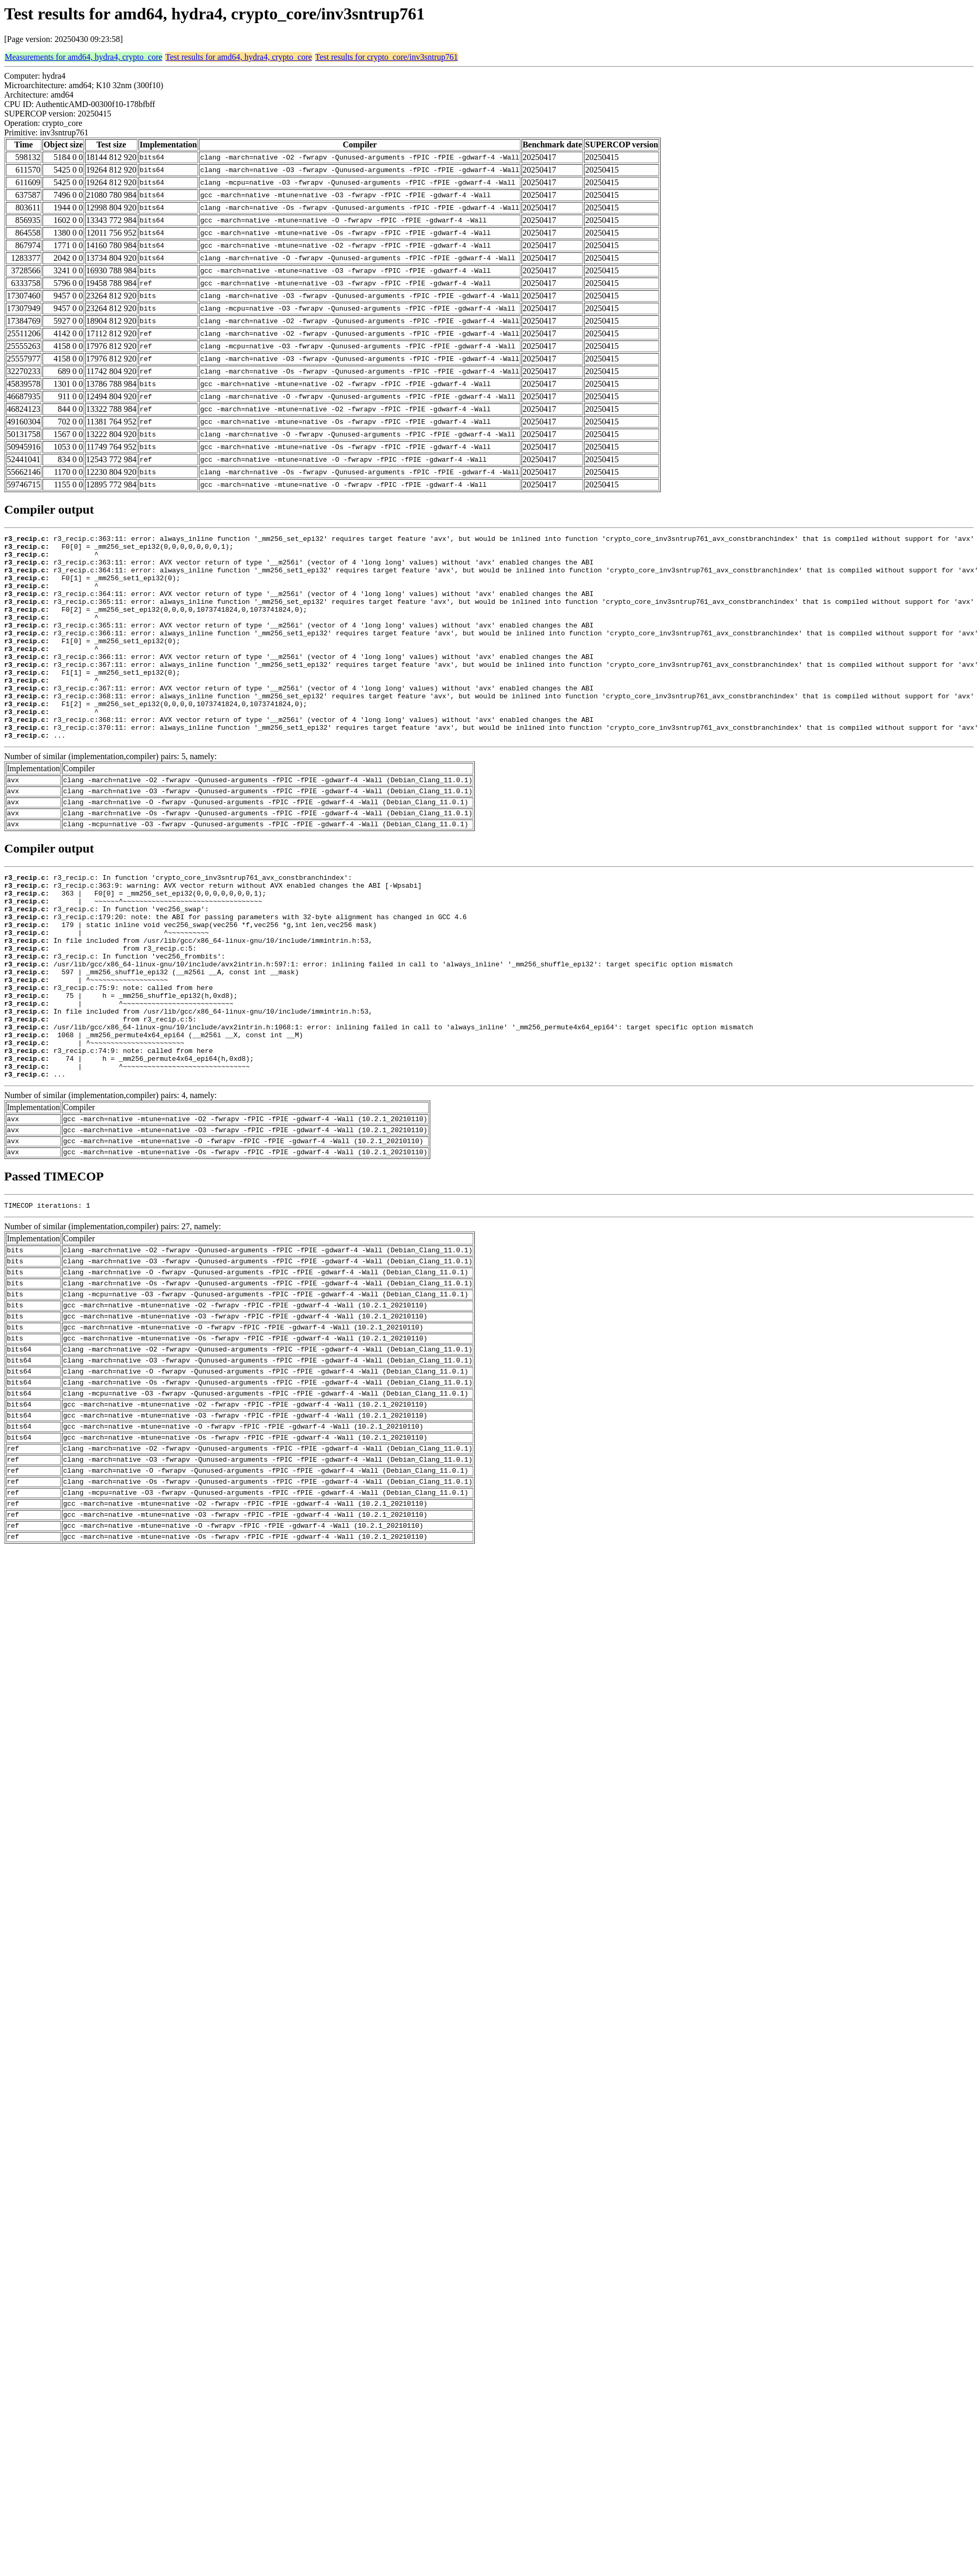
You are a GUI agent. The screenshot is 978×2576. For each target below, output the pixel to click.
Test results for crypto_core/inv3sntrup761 (386, 56)
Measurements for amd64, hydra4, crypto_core (83, 56)
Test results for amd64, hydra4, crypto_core (238, 56)
